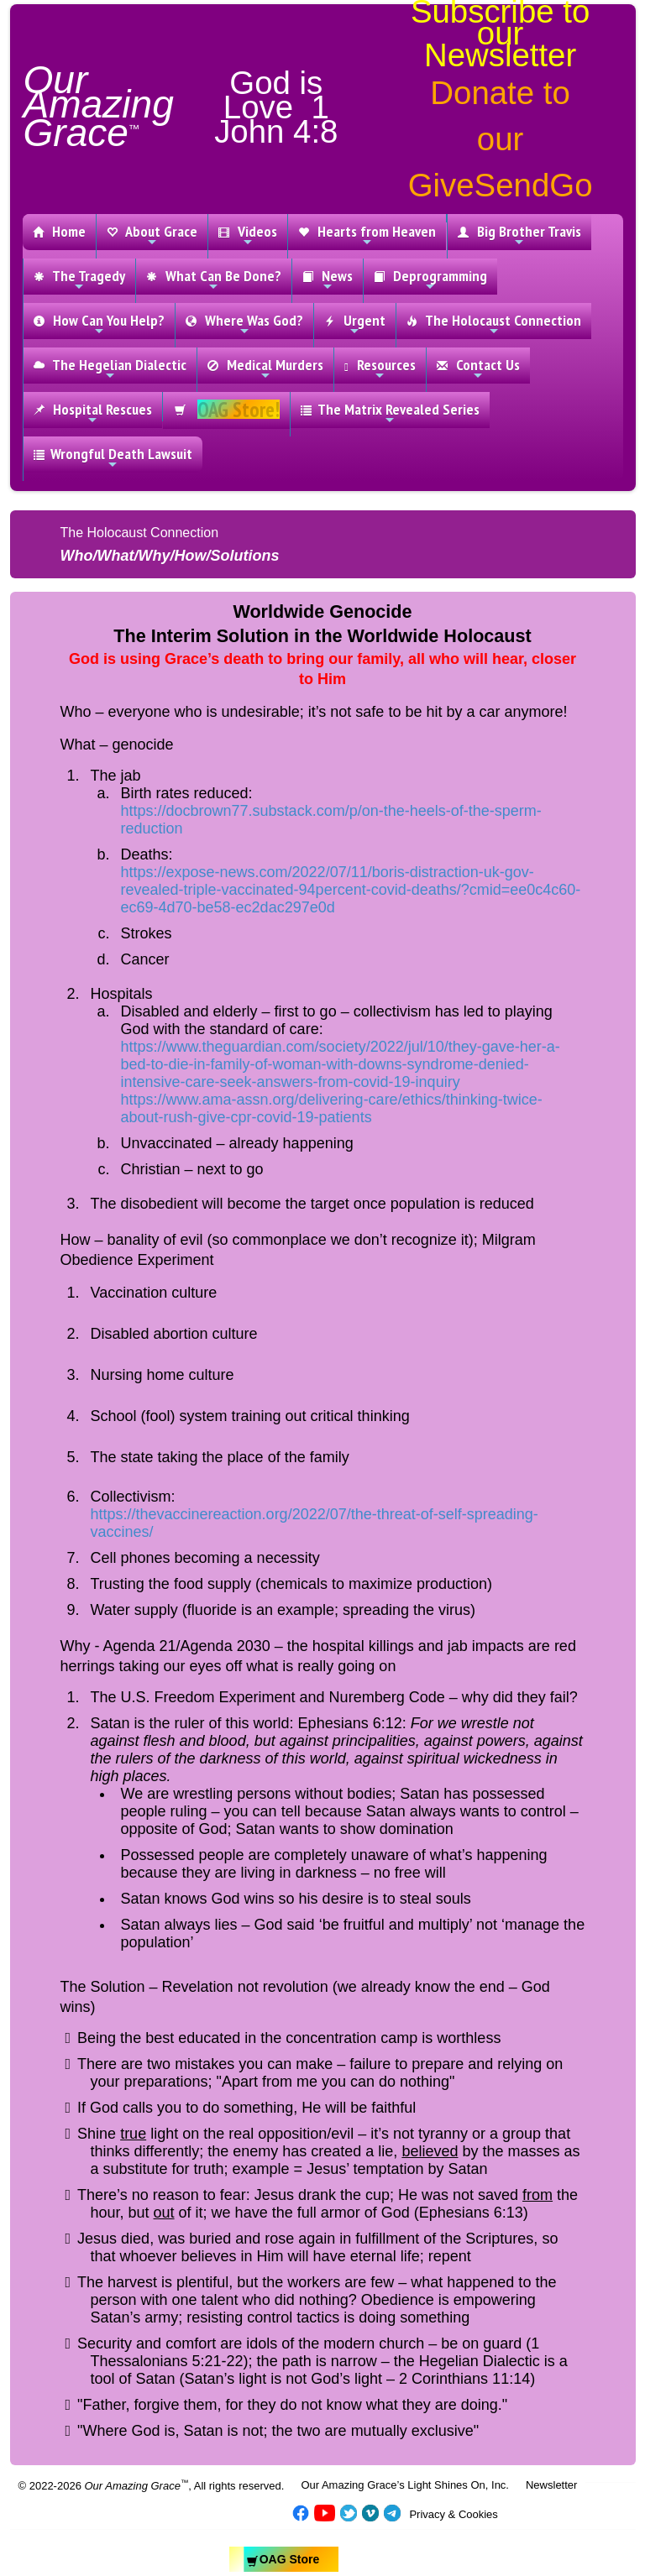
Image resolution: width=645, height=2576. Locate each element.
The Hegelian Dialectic (110, 368)
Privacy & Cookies (453, 2514)
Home (59, 231)
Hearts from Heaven (367, 235)
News (327, 279)
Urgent (354, 324)
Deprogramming (430, 279)
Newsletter (551, 2485)
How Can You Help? (99, 324)
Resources (380, 368)
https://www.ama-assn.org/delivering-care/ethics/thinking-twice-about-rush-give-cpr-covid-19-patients (332, 1108)
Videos (247, 235)
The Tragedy (79, 279)
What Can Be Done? (213, 279)
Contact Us (478, 368)
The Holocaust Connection (493, 324)
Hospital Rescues (93, 413)
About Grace (152, 235)
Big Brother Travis (519, 235)
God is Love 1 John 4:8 (276, 107)
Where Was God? (244, 324)
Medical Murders (265, 368)
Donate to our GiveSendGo (500, 139)
